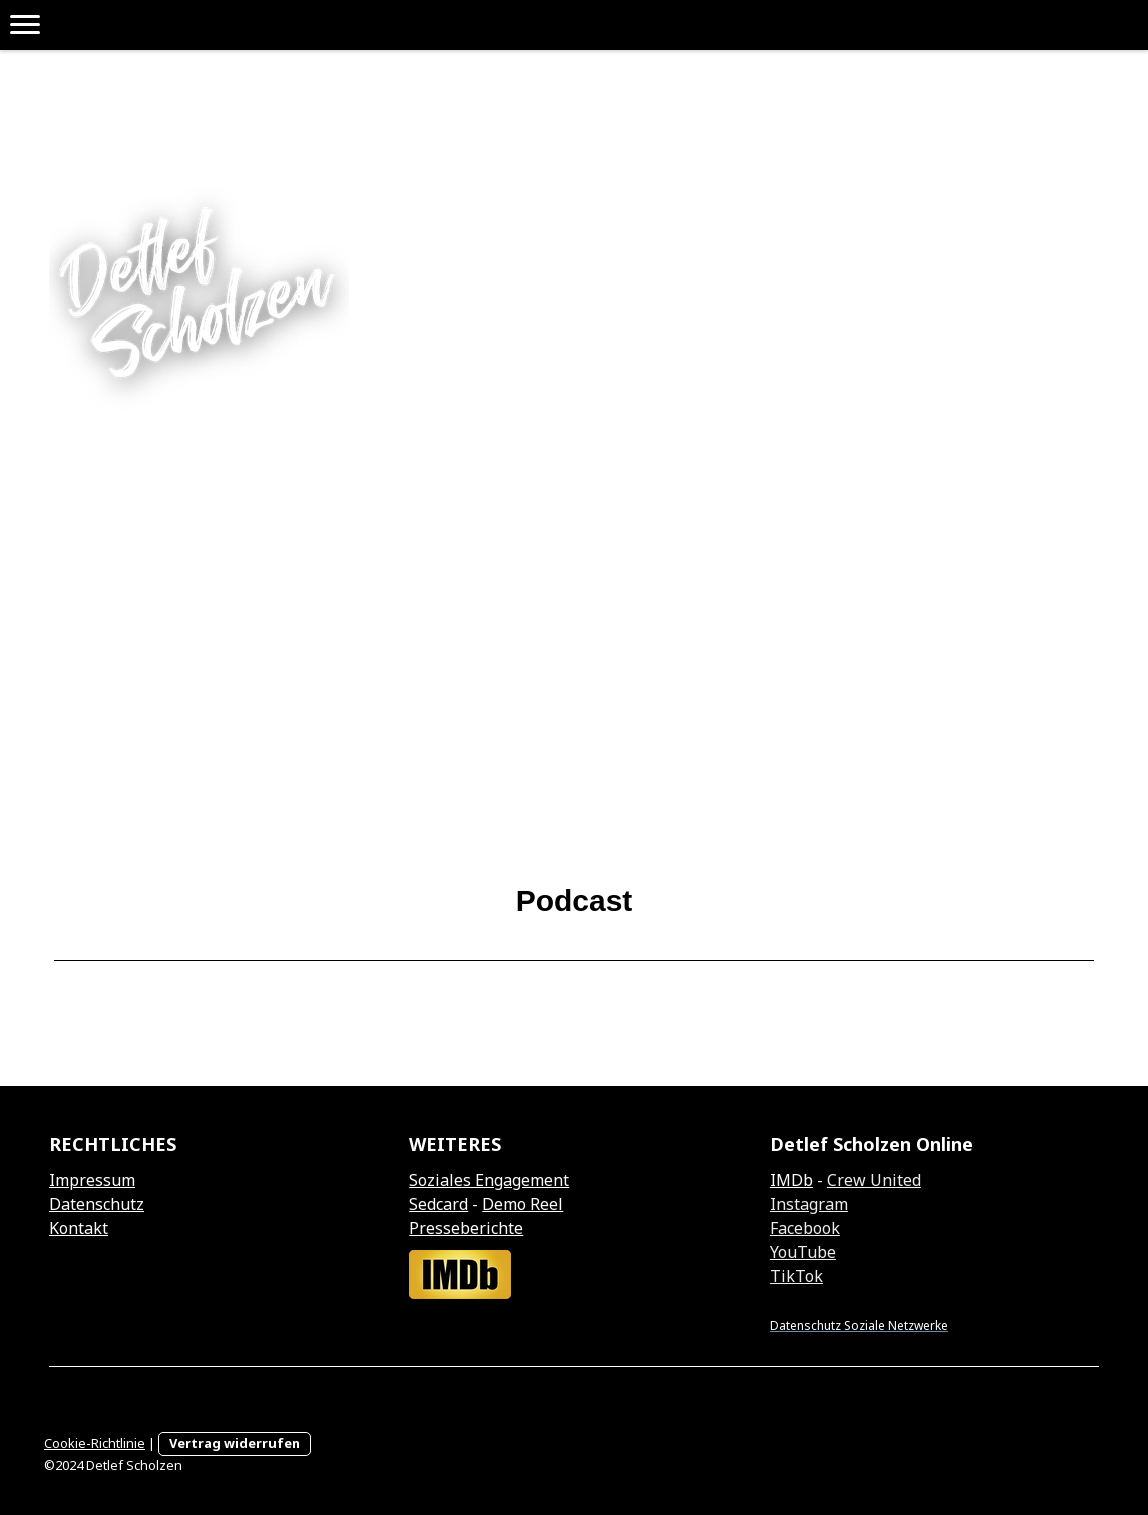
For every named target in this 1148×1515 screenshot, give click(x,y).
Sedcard (438, 1204)
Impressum (92, 1180)
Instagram (809, 1204)
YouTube (803, 1252)
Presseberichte (466, 1228)
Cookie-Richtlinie (94, 1443)
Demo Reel (522, 1204)
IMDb (791, 1180)
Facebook (805, 1228)
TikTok (796, 1276)
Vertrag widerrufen (234, 1443)
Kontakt (78, 1228)
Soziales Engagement (489, 1180)
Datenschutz (96, 1204)
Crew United (874, 1180)
